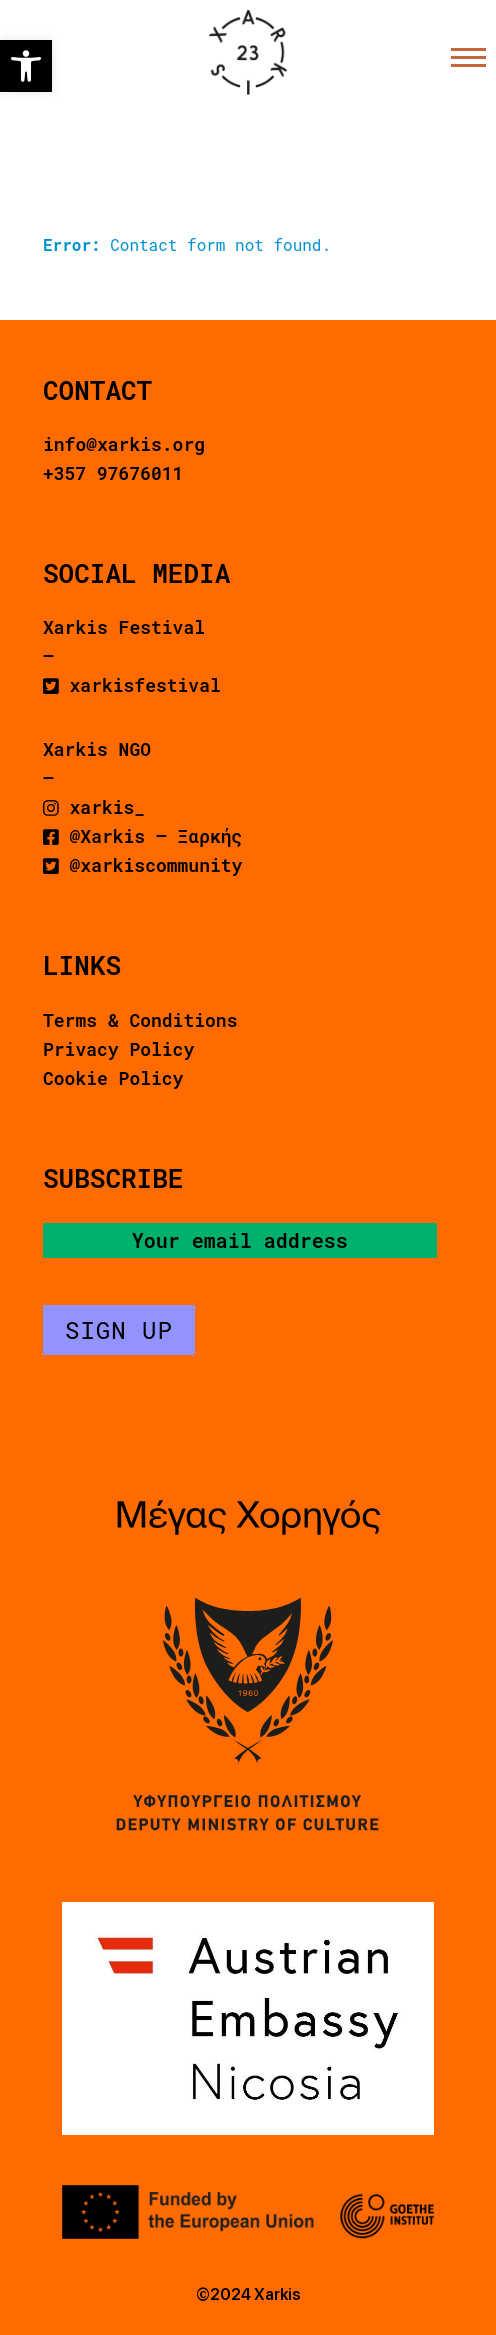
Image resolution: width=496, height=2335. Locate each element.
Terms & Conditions (140, 1020)
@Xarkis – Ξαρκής (142, 836)
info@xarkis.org (124, 444)
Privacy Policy (118, 1049)
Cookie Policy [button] (113, 1078)
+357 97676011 (113, 473)
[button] (26, 66)
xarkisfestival (132, 685)
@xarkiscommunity (142, 865)
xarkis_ (94, 807)
